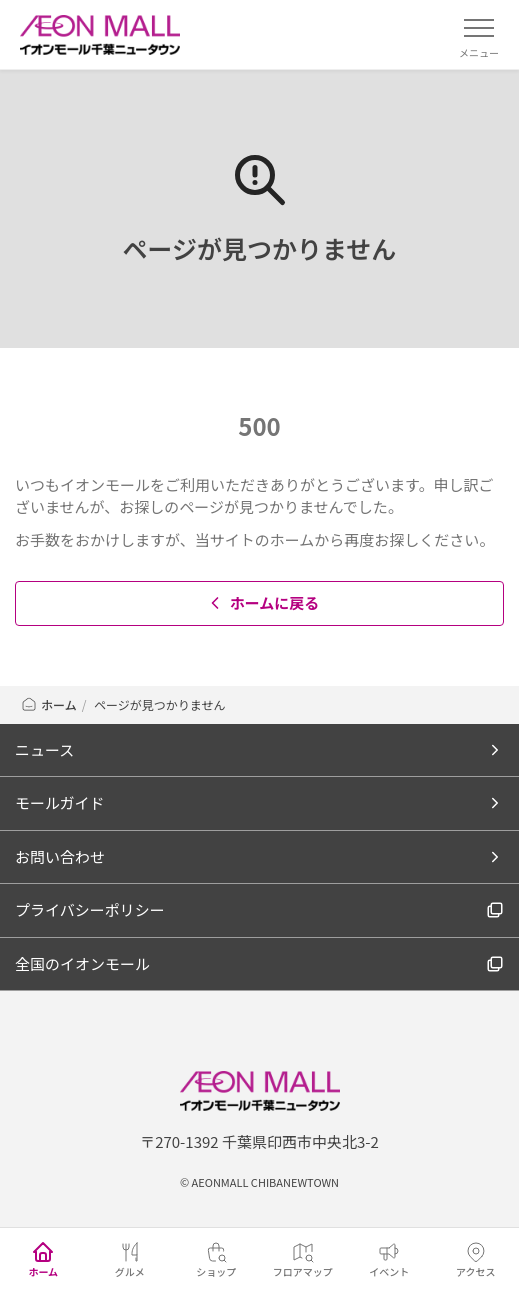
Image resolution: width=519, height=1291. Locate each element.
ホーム (48, 704)
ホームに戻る (262, 602)
